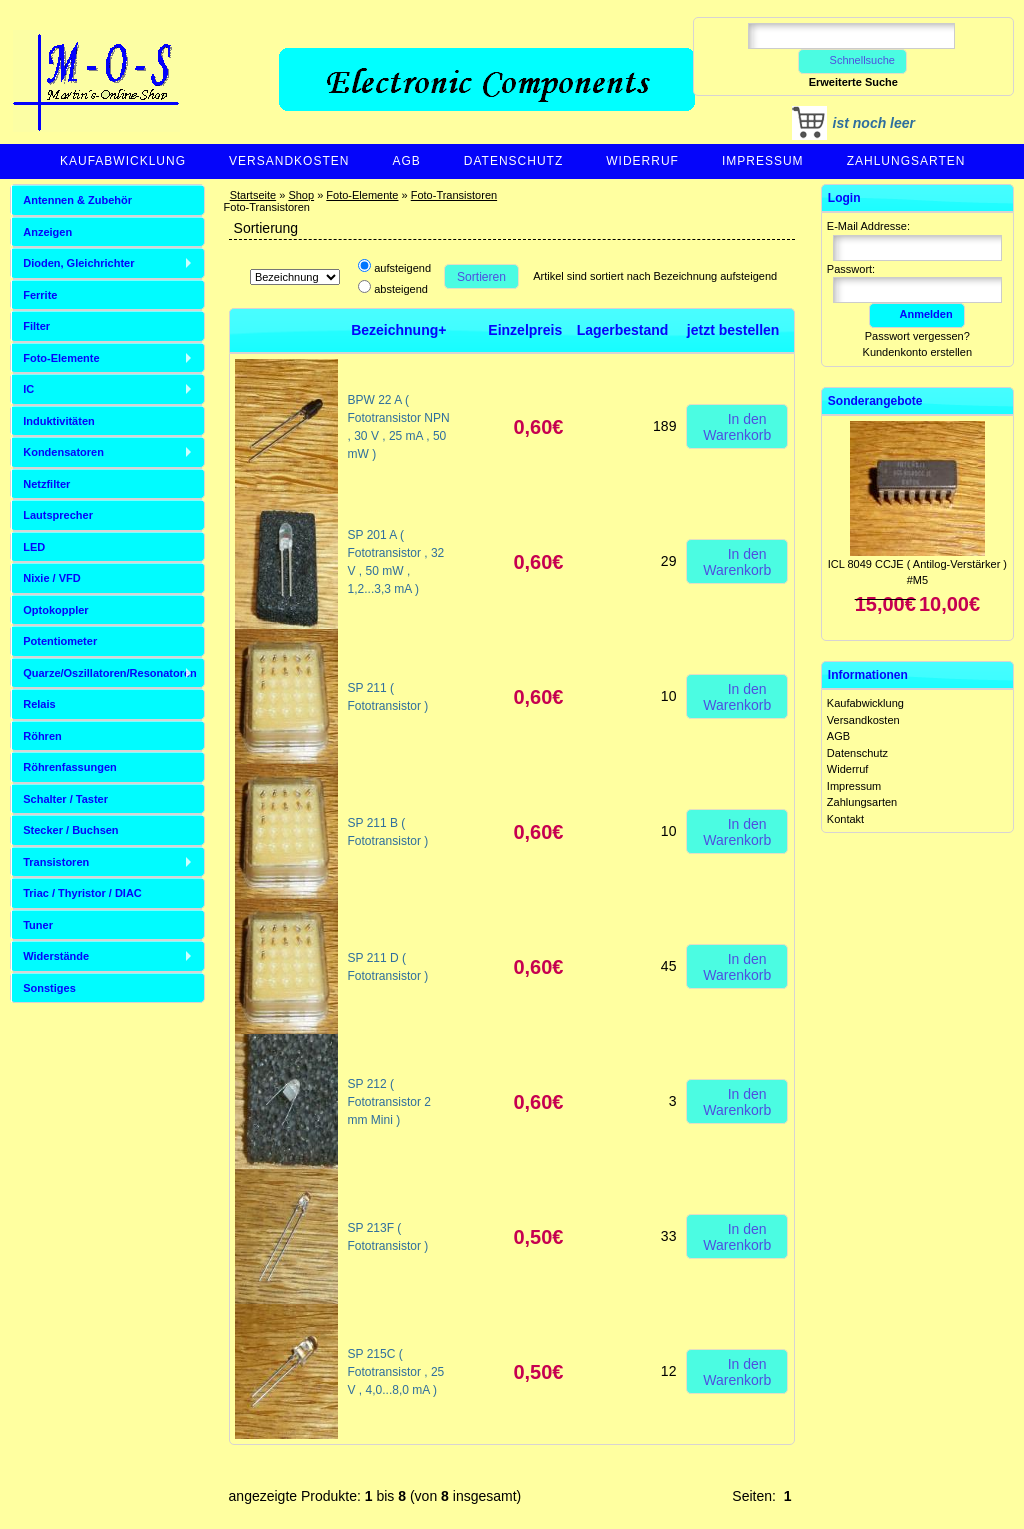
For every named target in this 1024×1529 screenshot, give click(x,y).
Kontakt (845, 819)
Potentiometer (60, 641)
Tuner (38, 925)
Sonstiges (49, 988)
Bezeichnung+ (398, 330)
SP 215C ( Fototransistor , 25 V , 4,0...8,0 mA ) (396, 1372)
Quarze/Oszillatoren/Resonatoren (110, 673)
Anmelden (917, 314)
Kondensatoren (63, 452)
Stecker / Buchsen (70, 830)
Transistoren (56, 862)
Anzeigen (47, 232)
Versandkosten (289, 161)
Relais (39, 704)
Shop (301, 195)
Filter (36, 326)
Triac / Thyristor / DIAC (82, 893)
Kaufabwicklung (123, 161)
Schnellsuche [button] (852, 60)
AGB (406, 161)
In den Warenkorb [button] (737, 426)
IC (28, 389)
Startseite (253, 195)
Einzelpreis (525, 330)
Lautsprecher (58, 515)
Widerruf (642, 161)
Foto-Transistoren (454, 195)
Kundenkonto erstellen (917, 352)
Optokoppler (55, 610)
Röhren (42, 736)
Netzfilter (46, 484)
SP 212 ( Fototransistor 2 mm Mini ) (389, 1102)
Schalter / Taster (65, 799)
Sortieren (481, 277)
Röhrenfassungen (70, 767)
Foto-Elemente (362, 195)
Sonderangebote (875, 401)
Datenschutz (513, 161)
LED (34, 547)
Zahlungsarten (906, 161)
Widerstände (56, 956)
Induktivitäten (59, 421)
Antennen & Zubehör (77, 200)
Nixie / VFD (51, 578)
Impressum (763, 161)
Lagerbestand (623, 330)
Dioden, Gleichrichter (78, 263)
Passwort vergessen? (917, 336)
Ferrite (40, 295)
